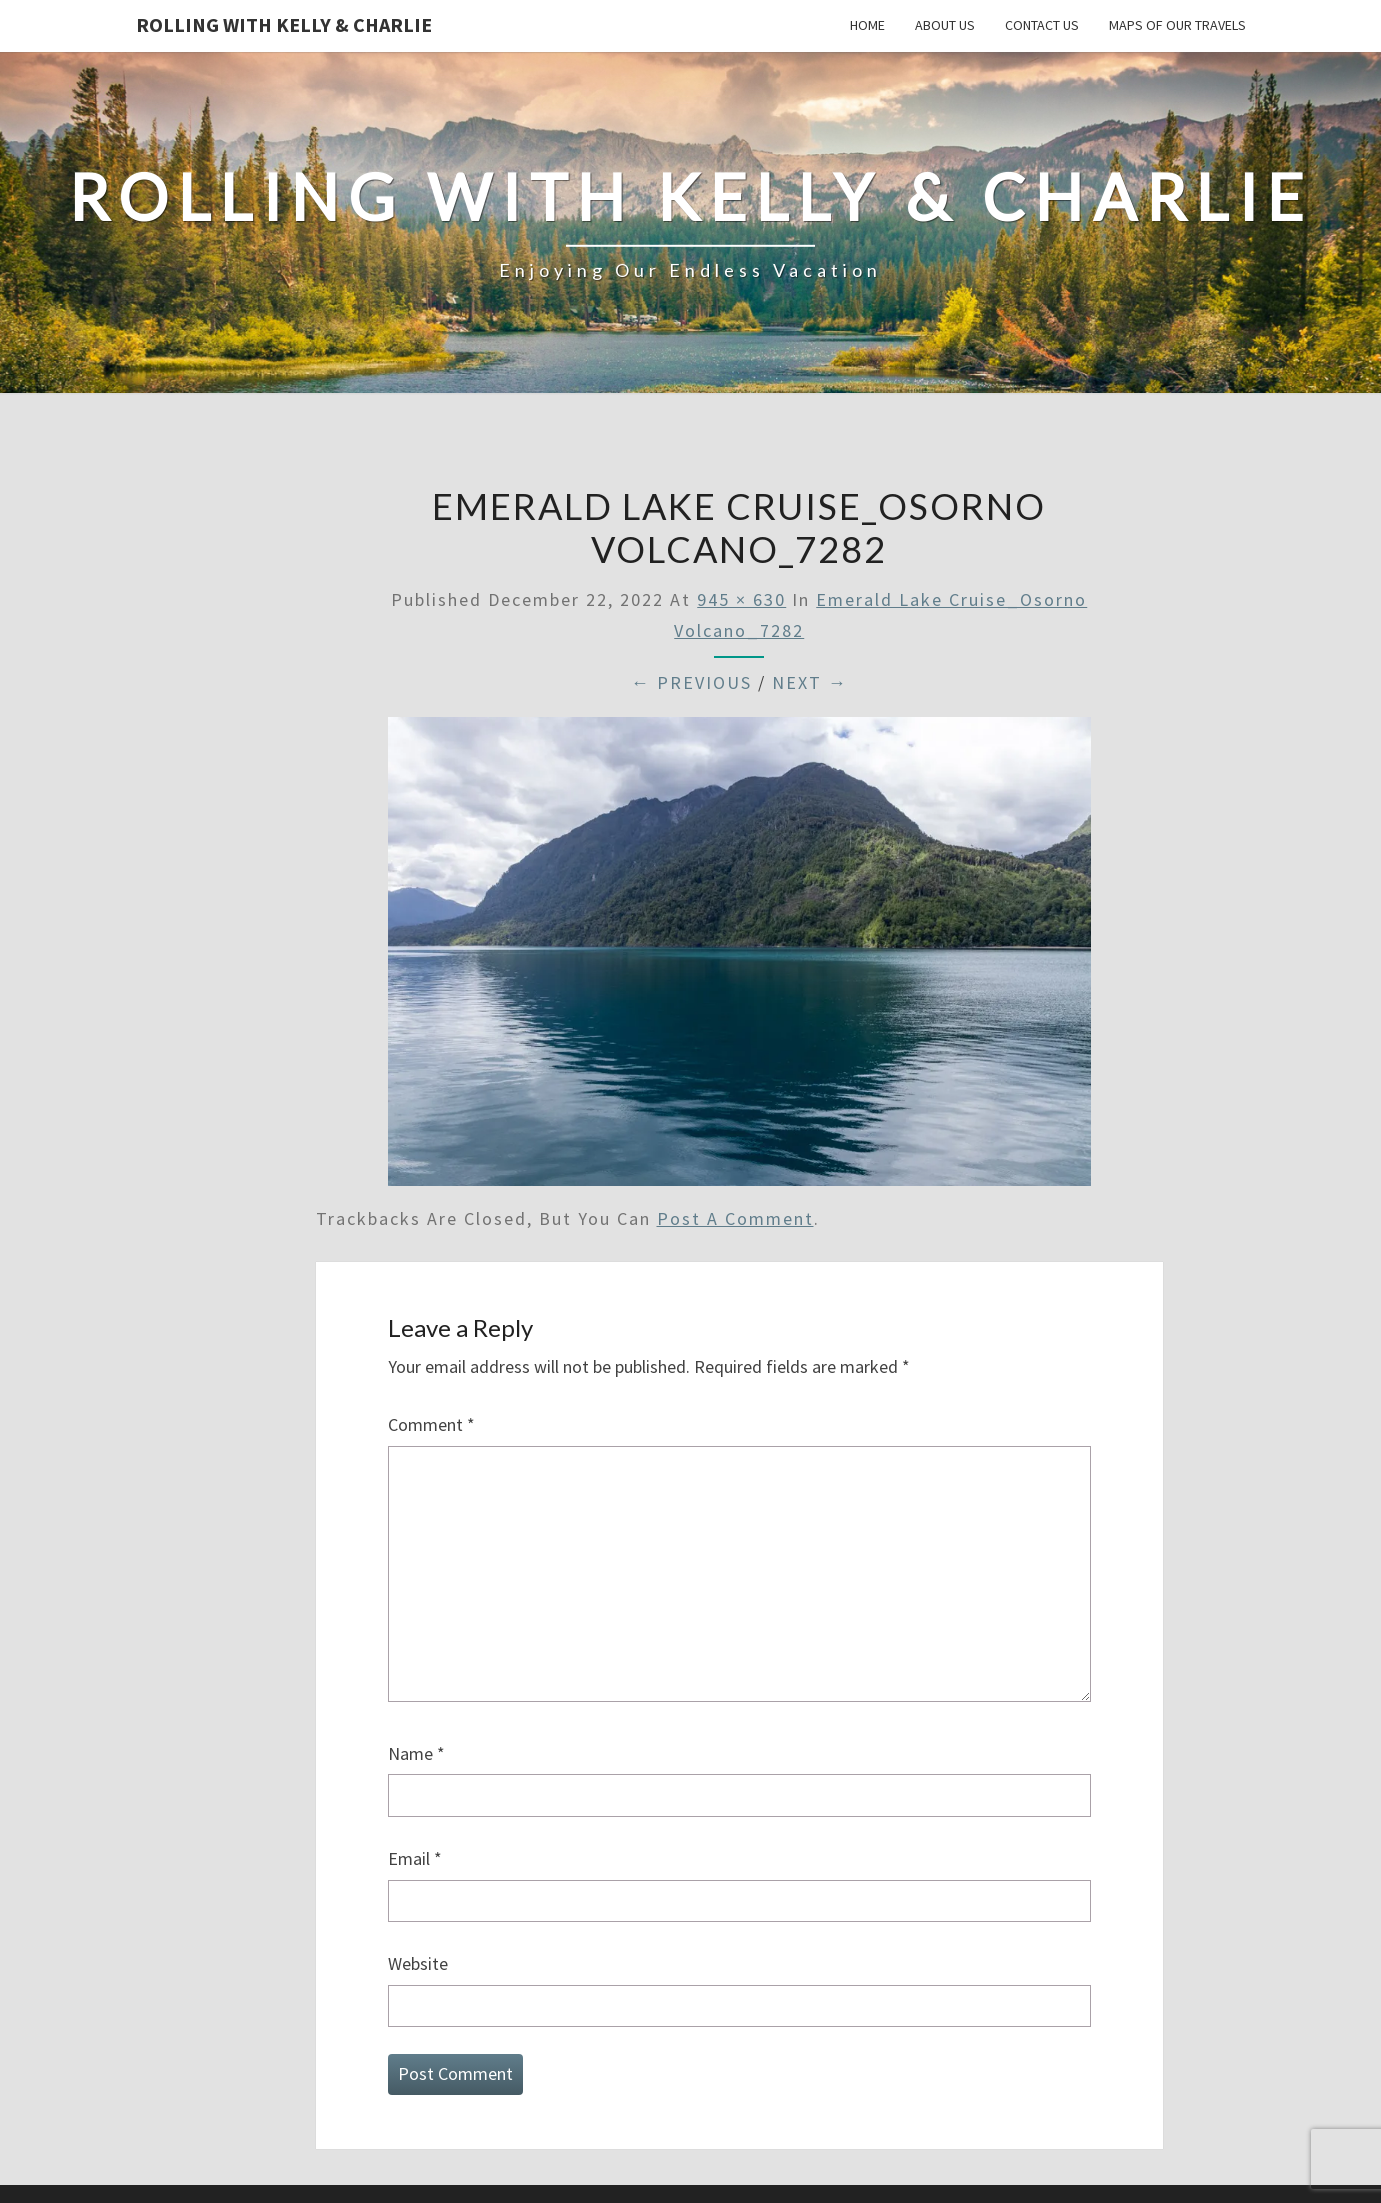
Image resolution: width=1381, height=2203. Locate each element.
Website (418, 1963)
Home (867, 25)
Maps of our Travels (1177, 25)
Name (416, 1753)
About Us (945, 25)
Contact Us (1042, 25)
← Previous (691, 682)
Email (415, 1858)
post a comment (735, 1218)
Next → (810, 682)
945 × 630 (741, 599)
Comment (431, 1424)
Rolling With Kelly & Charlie (284, 24)
